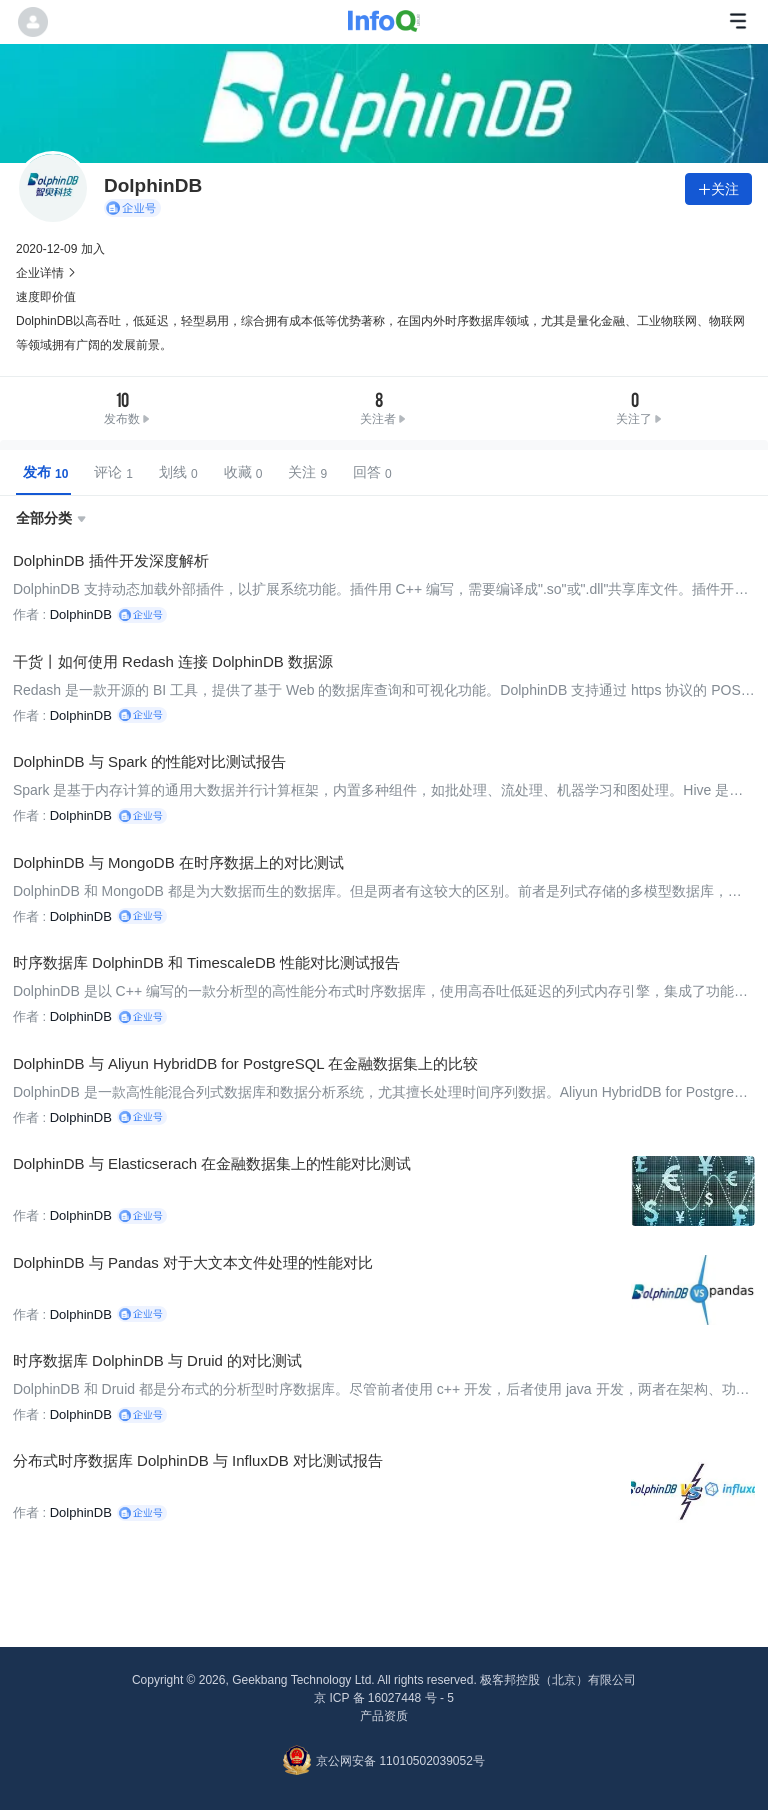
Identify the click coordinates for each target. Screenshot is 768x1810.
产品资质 (384, 1712)
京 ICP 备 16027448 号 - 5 (384, 1694)
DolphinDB (80, 614)
